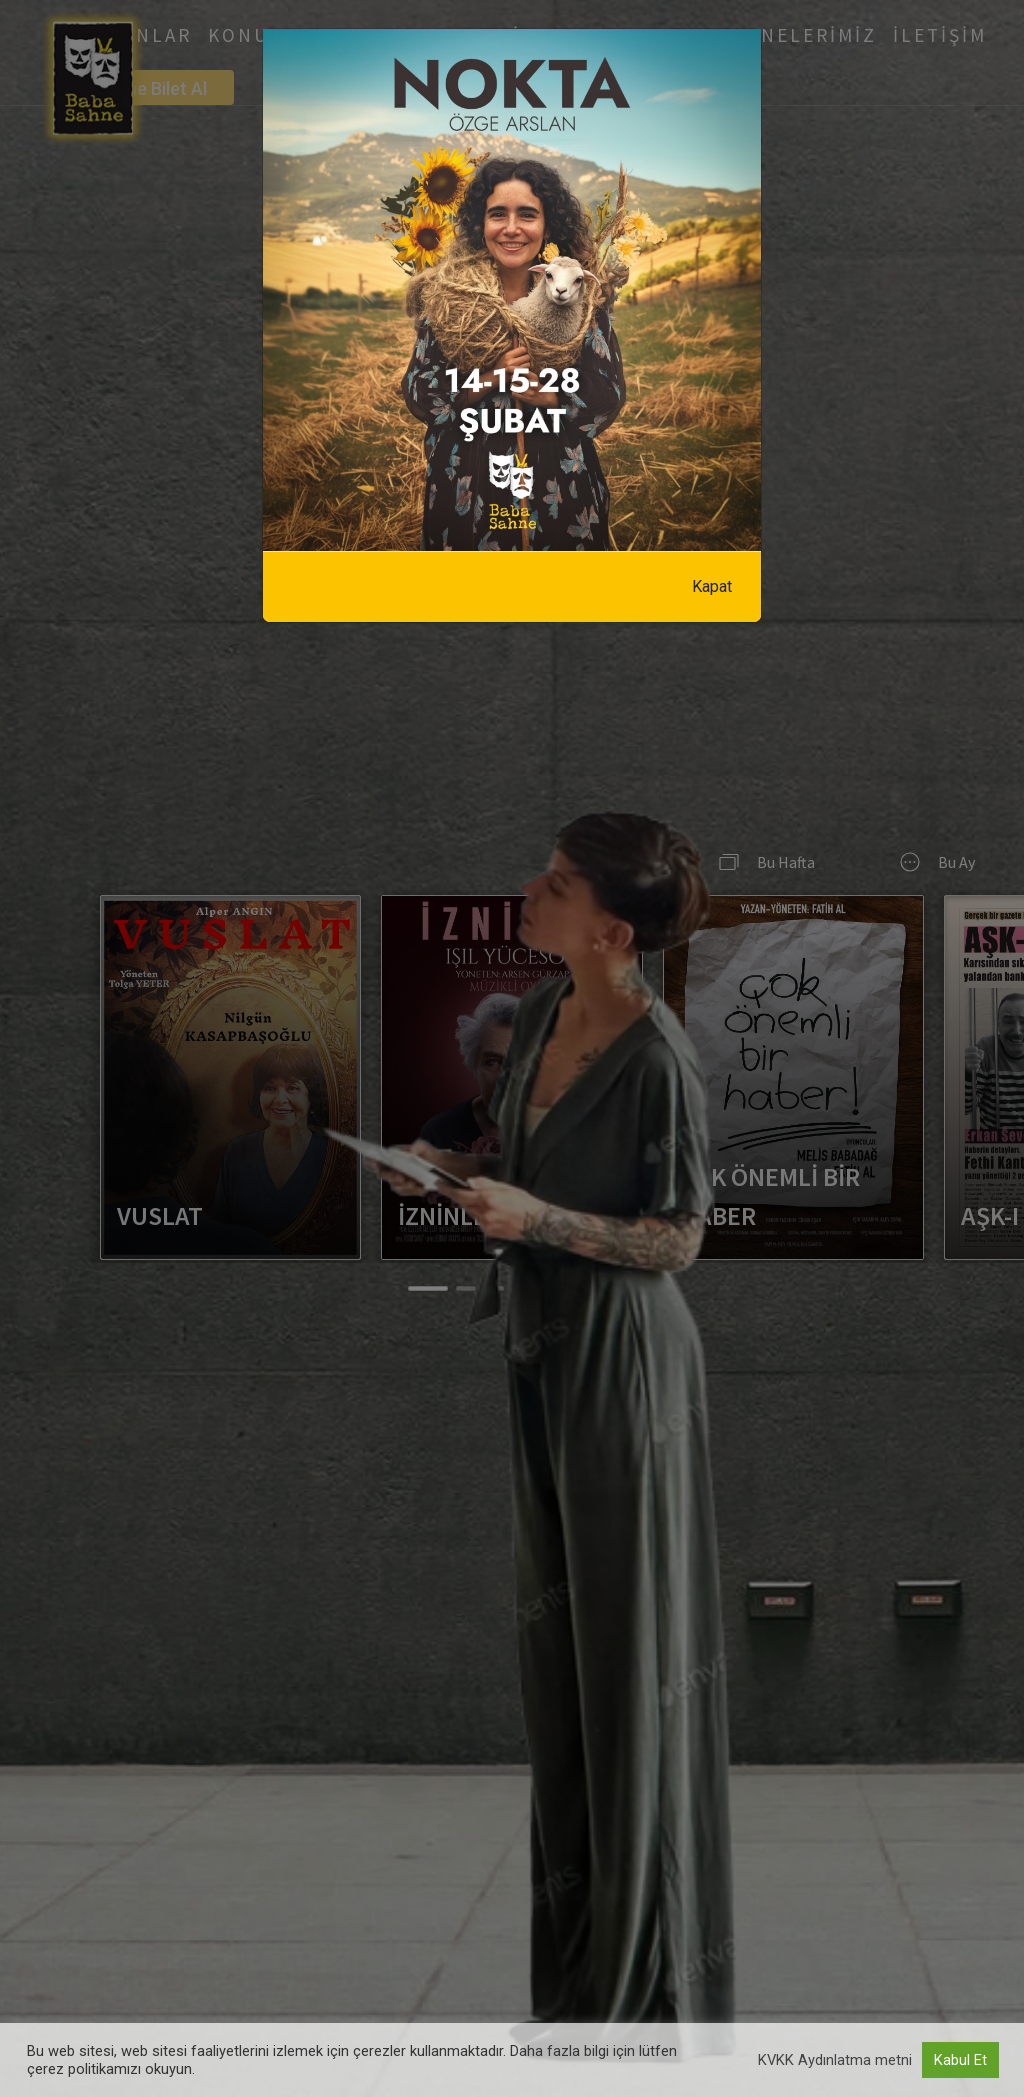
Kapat (712, 586)
